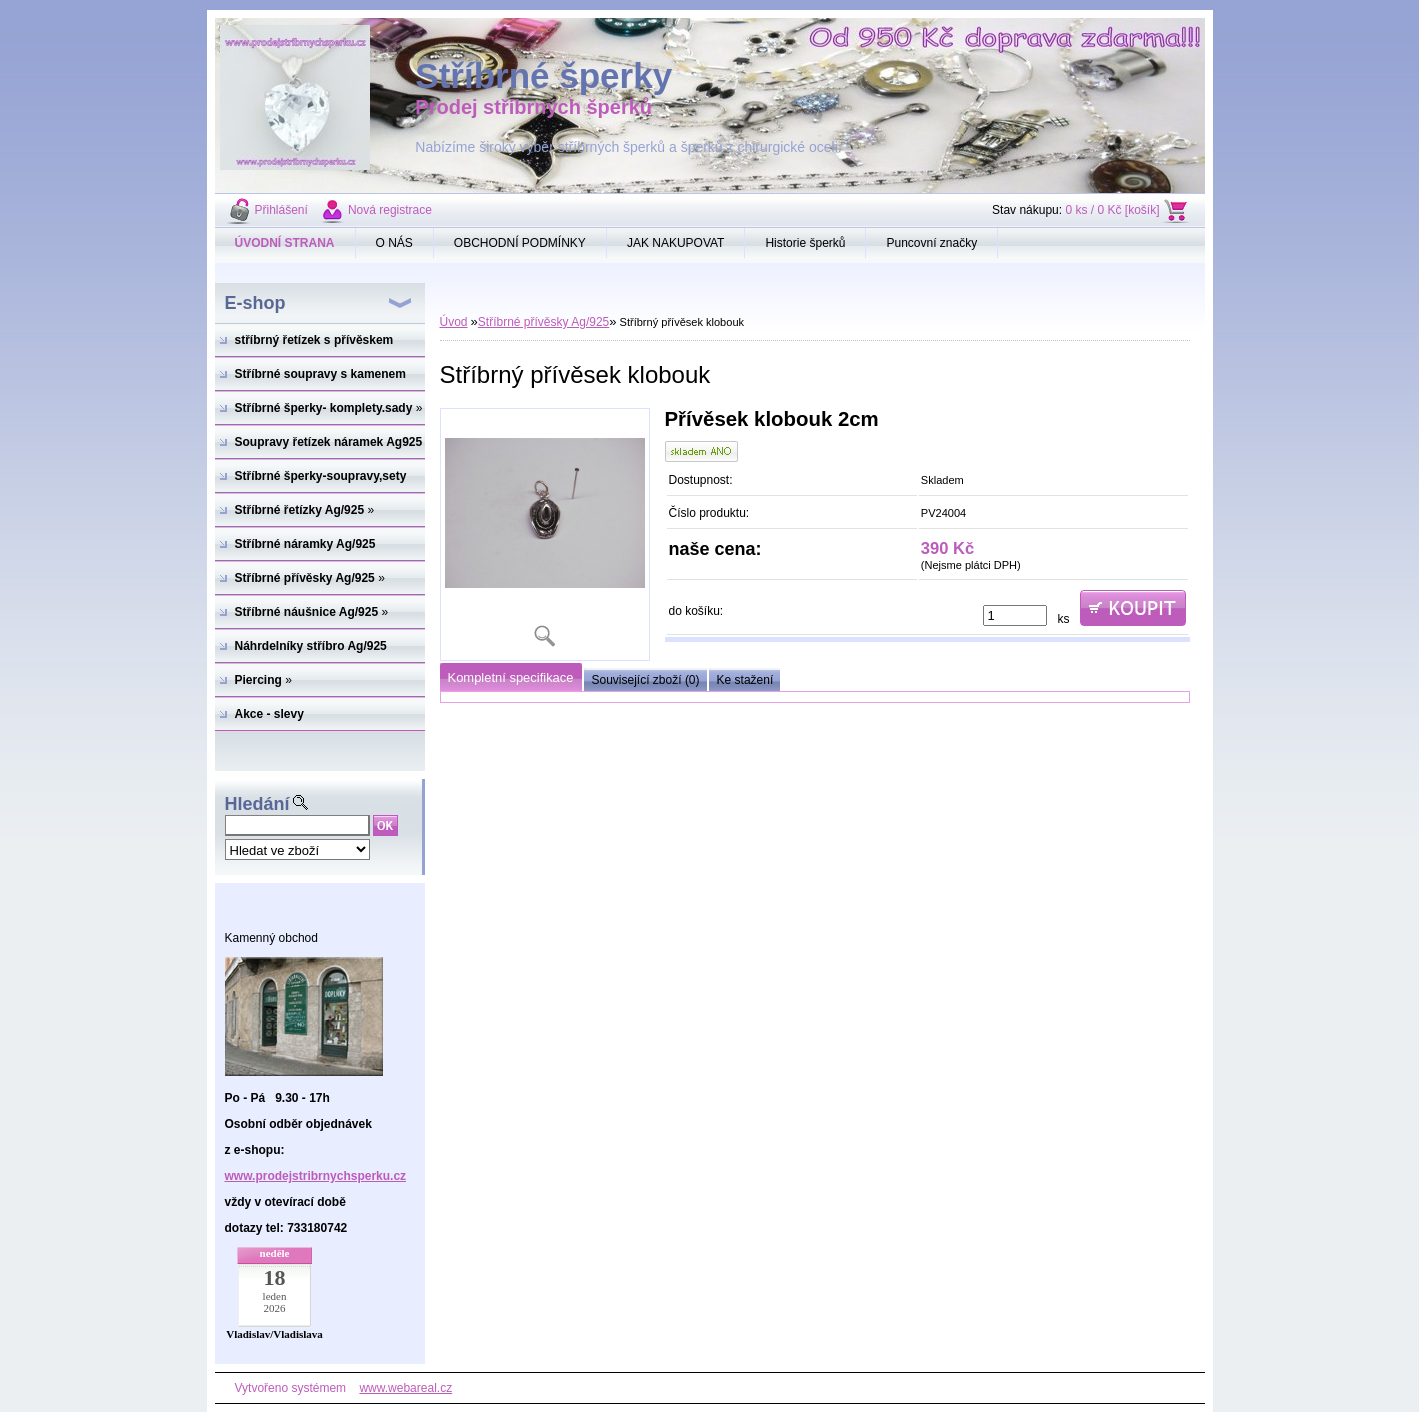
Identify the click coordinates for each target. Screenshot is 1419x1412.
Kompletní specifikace (511, 677)
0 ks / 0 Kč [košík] (1112, 210)
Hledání (257, 804)
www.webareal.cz (405, 1388)
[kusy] (1015, 615)
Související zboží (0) (646, 680)
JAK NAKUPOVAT (676, 243)
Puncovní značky (931, 243)
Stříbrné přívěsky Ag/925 (543, 322)
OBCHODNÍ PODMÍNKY (520, 243)
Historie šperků (805, 243)
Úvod (454, 322)
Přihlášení (281, 210)
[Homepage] (285, 243)
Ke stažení (745, 680)
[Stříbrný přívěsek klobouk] (545, 534)
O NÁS (394, 243)
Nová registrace (390, 210)
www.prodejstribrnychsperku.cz (316, 1176)
